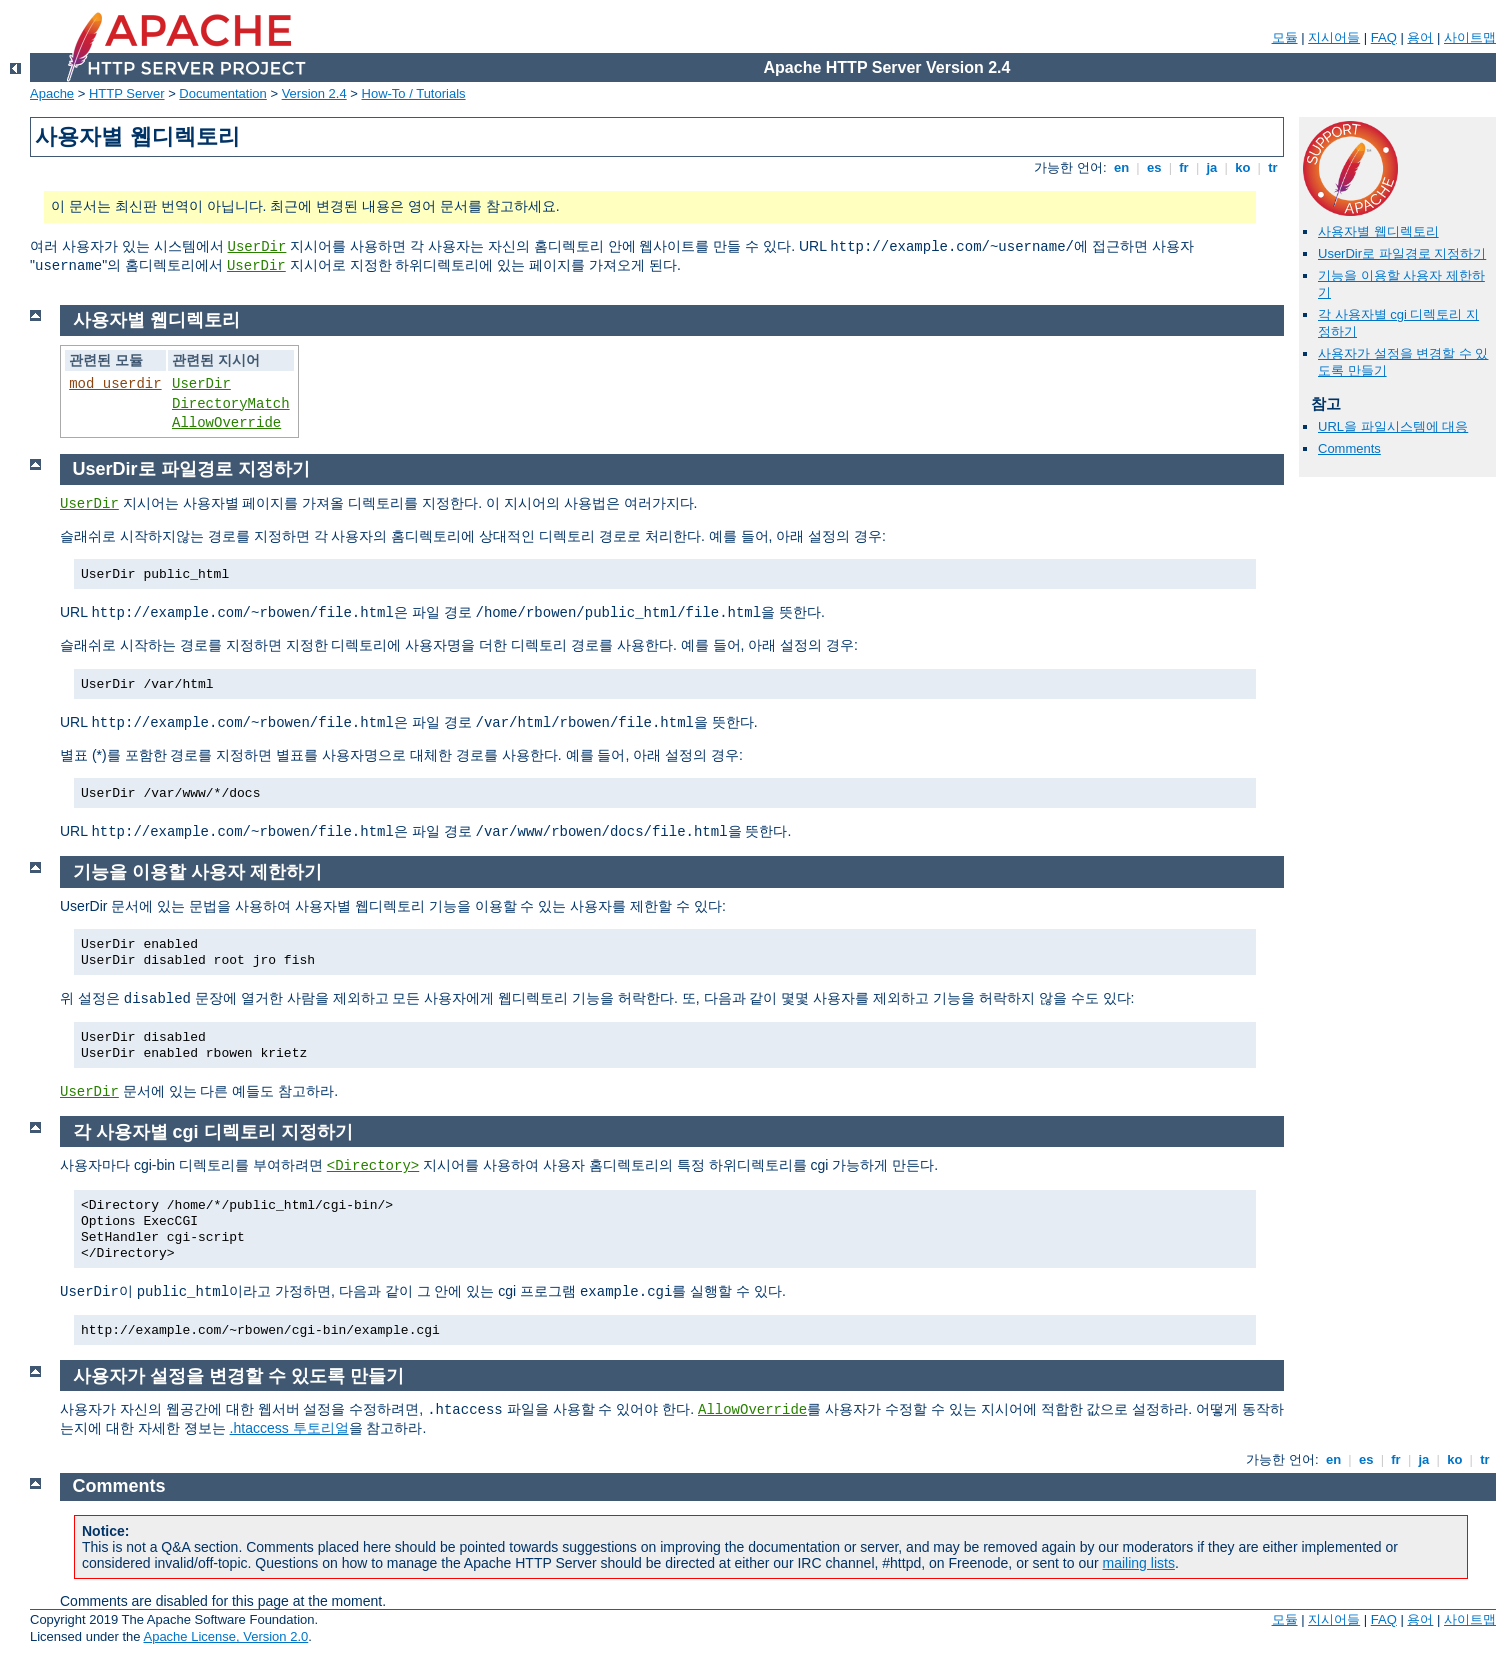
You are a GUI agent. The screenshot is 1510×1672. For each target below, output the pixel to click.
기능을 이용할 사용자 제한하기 (197, 872)
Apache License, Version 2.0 (225, 1636)
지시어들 (1334, 37)
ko (1243, 167)
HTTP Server (127, 93)
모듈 (1285, 37)
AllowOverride (226, 423)
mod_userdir (115, 384)
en (1121, 167)
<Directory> (373, 1166)
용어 (1420, 37)
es (1154, 167)
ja (1212, 167)
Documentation (222, 93)
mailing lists (1139, 1563)
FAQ (1384, 37)
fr (1184, 167)
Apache (52, 93)
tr (1273, 167)
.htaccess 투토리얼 (289, 1428)
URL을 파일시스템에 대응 (1393, 426)
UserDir (257, 247)
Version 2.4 (314, 93)
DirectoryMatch (231, 404)
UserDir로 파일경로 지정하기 (1402, 253)
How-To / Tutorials (414, 93)
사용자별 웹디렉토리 (1378, 231)
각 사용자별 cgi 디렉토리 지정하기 (213, 1132)
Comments (1349, 448)
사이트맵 (1470, 37)
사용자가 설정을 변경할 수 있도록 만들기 (238, 1376)
